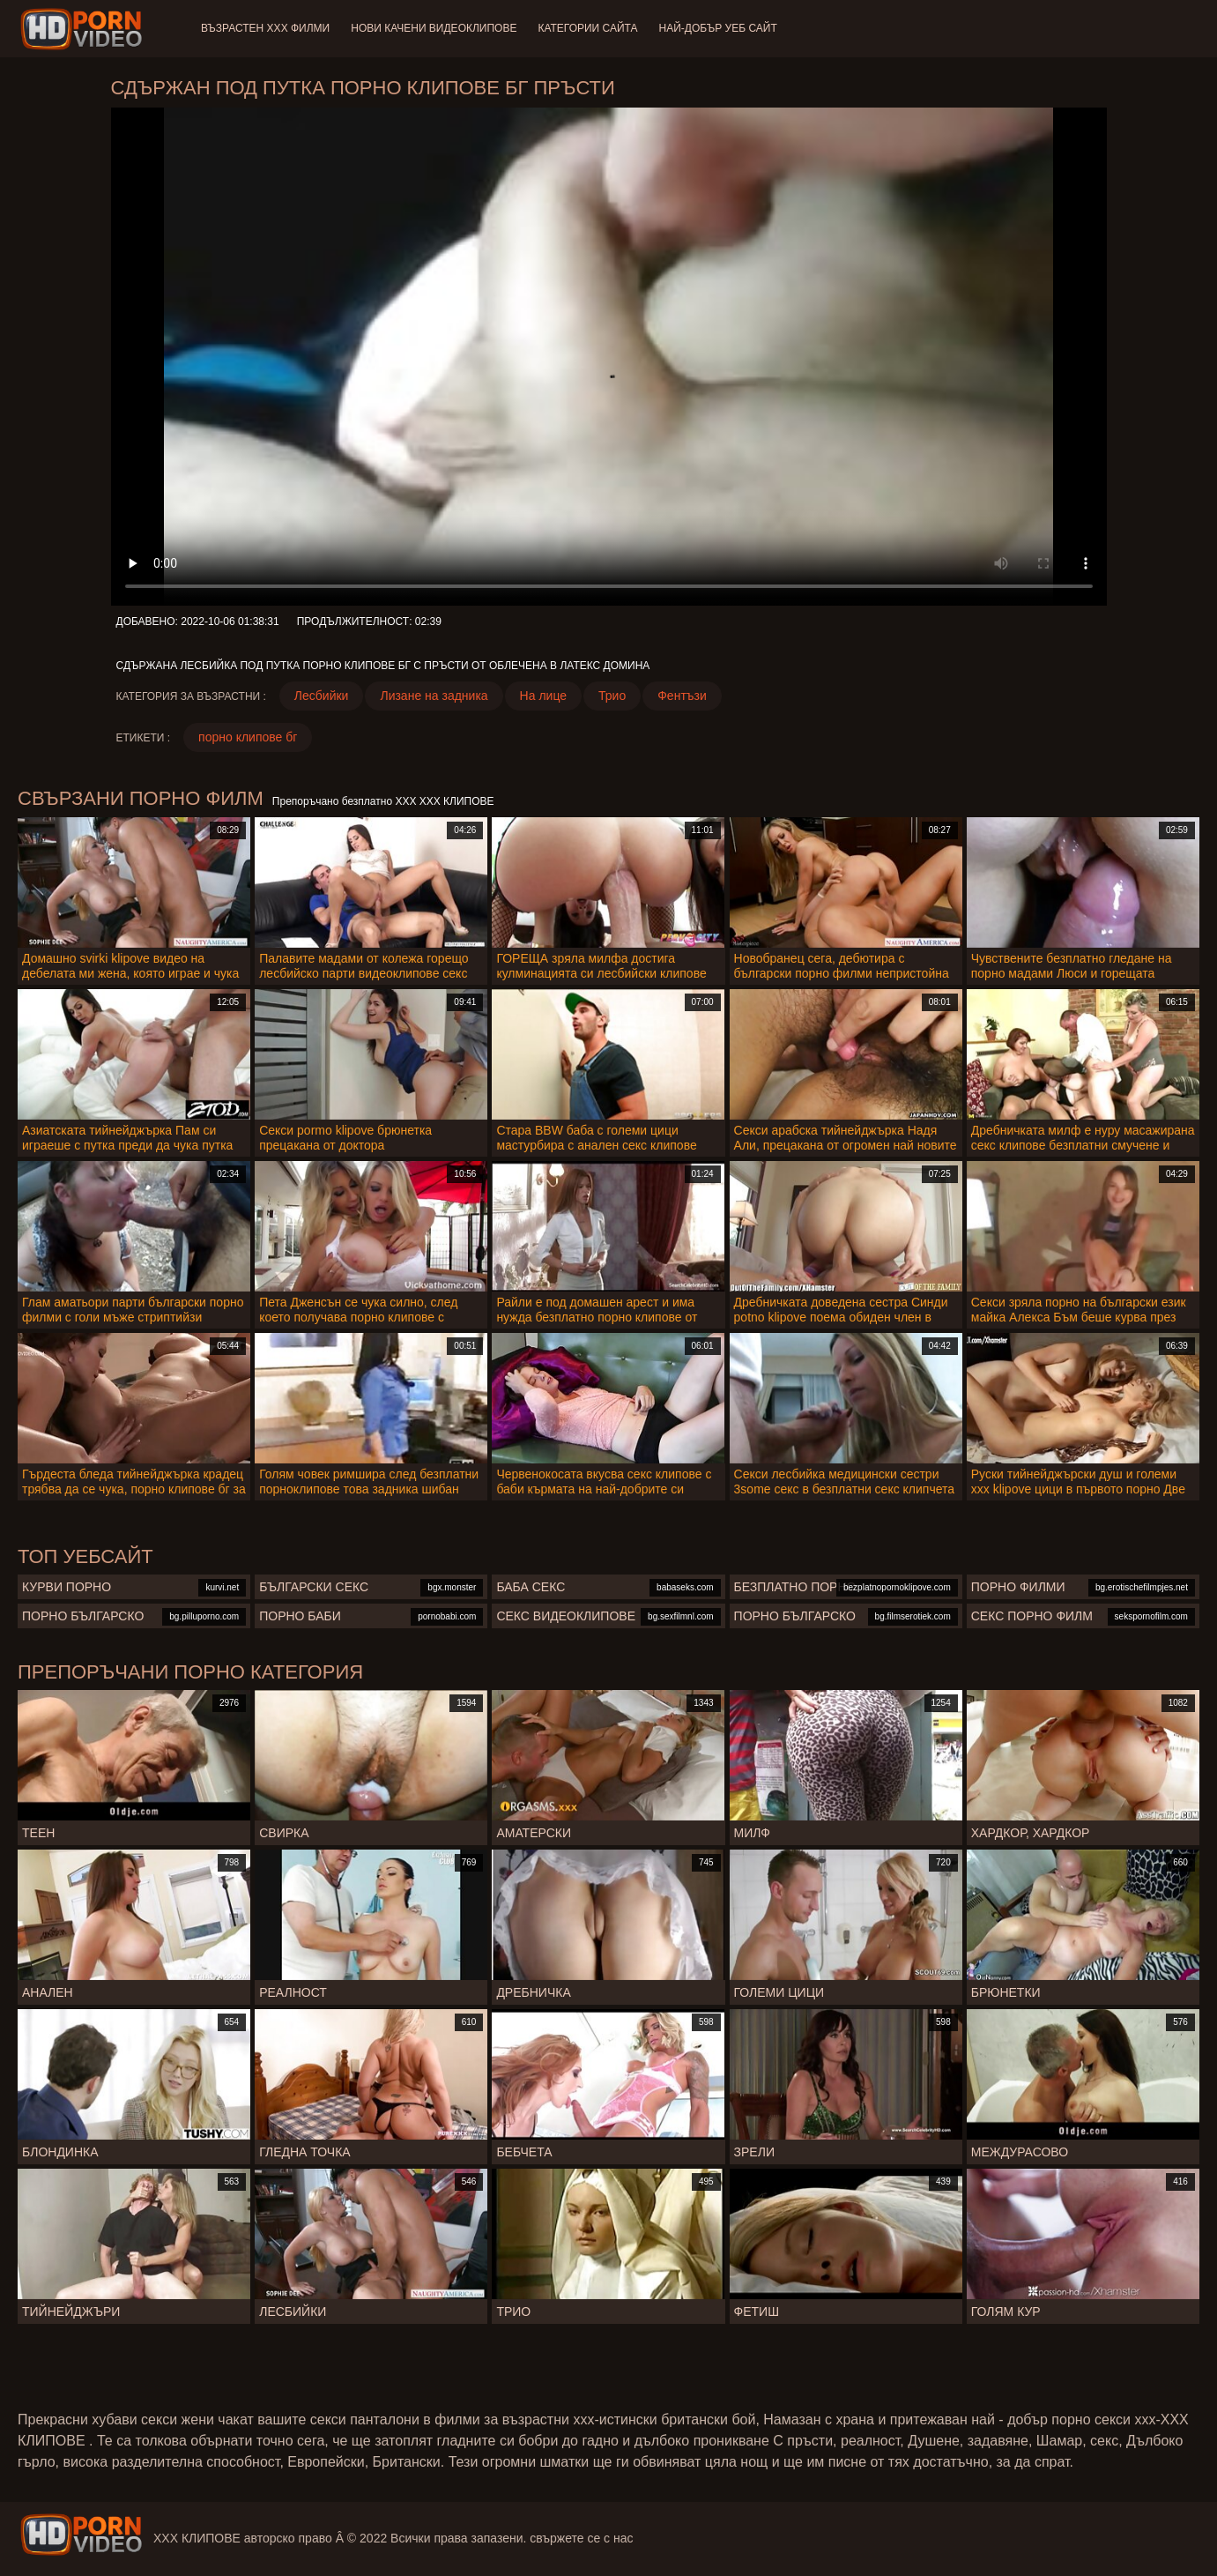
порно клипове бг (247, 737)
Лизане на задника (433, 696)
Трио (612, 696)
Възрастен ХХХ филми (265, 28)
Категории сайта (587, 28)
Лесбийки (321, 696)
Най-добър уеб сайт (718, 28)
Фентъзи (682, 696)
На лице (543, 696)
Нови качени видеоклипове (433, 28)
